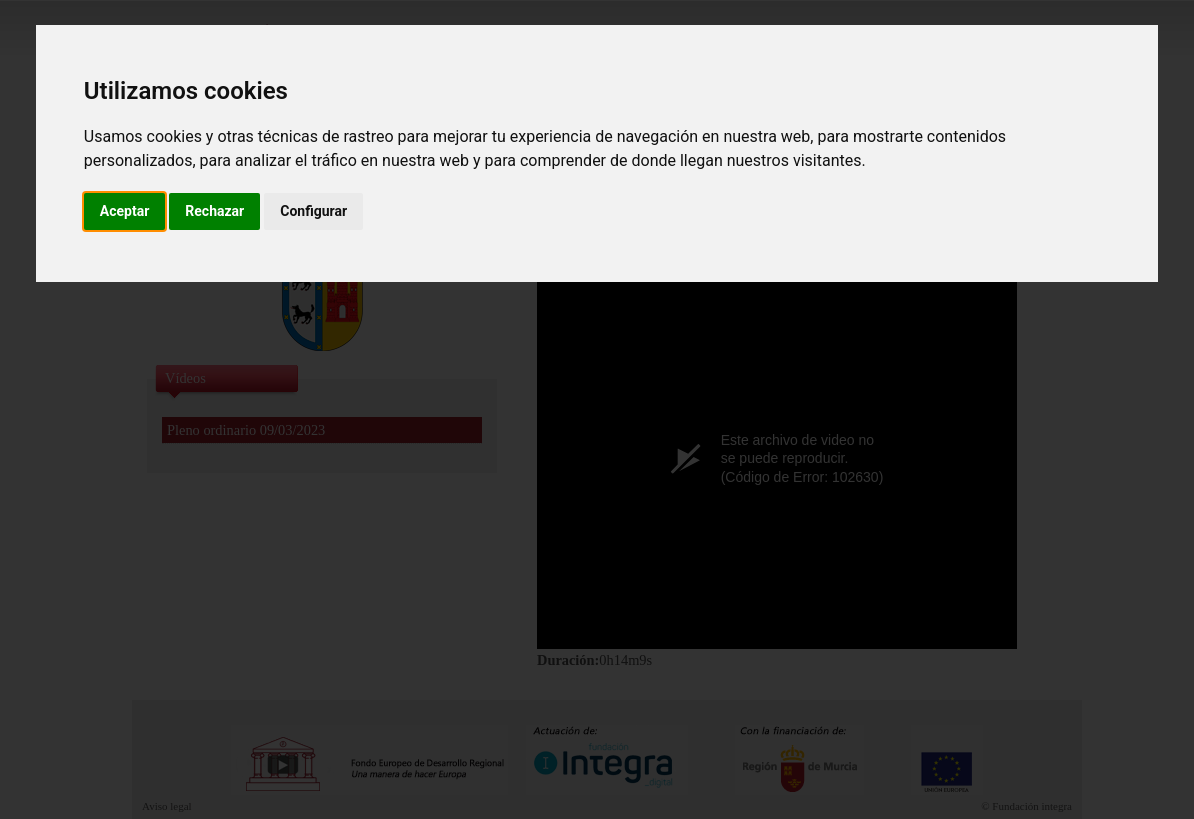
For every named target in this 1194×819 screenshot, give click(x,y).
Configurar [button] (313, 211)
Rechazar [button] (214, 211)
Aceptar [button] (125, 211)
